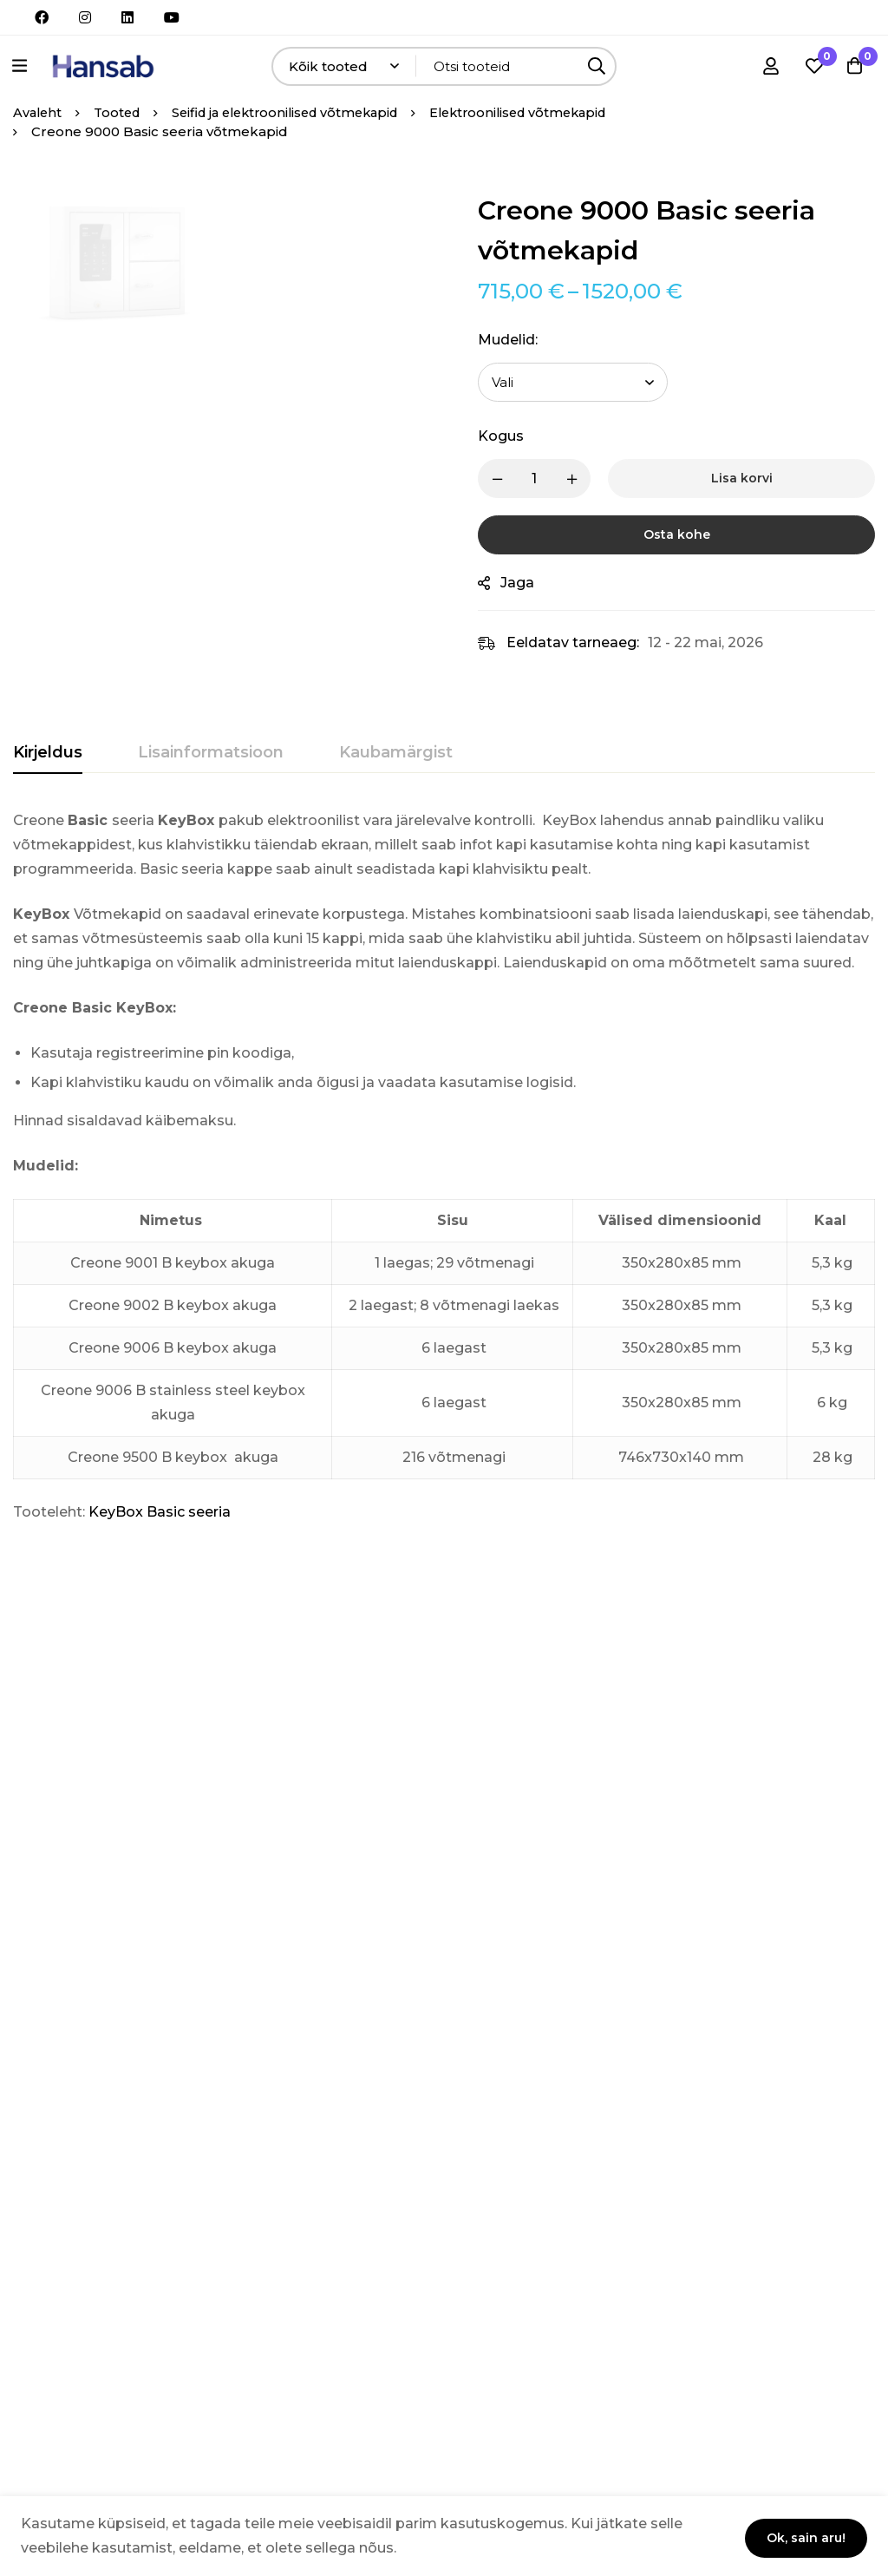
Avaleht (38, 112)
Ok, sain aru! (800, 2534)
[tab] (47, 753)
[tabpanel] (444, 1166)
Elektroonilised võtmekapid (544, 112)
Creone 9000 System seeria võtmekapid (508, 1899)
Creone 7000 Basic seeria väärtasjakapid (214, 1899)
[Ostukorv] (852, 65)
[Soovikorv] (809, 65)
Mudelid (522, 339)
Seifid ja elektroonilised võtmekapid (298, 112)
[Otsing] (597, 66)
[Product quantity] (548, 478)
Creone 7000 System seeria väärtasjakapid (66, 1899)
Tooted (121, 112)
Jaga (531, 582)
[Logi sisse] (765, 65)
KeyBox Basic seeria (159, 1512)
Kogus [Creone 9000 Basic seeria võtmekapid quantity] (515, 436)
